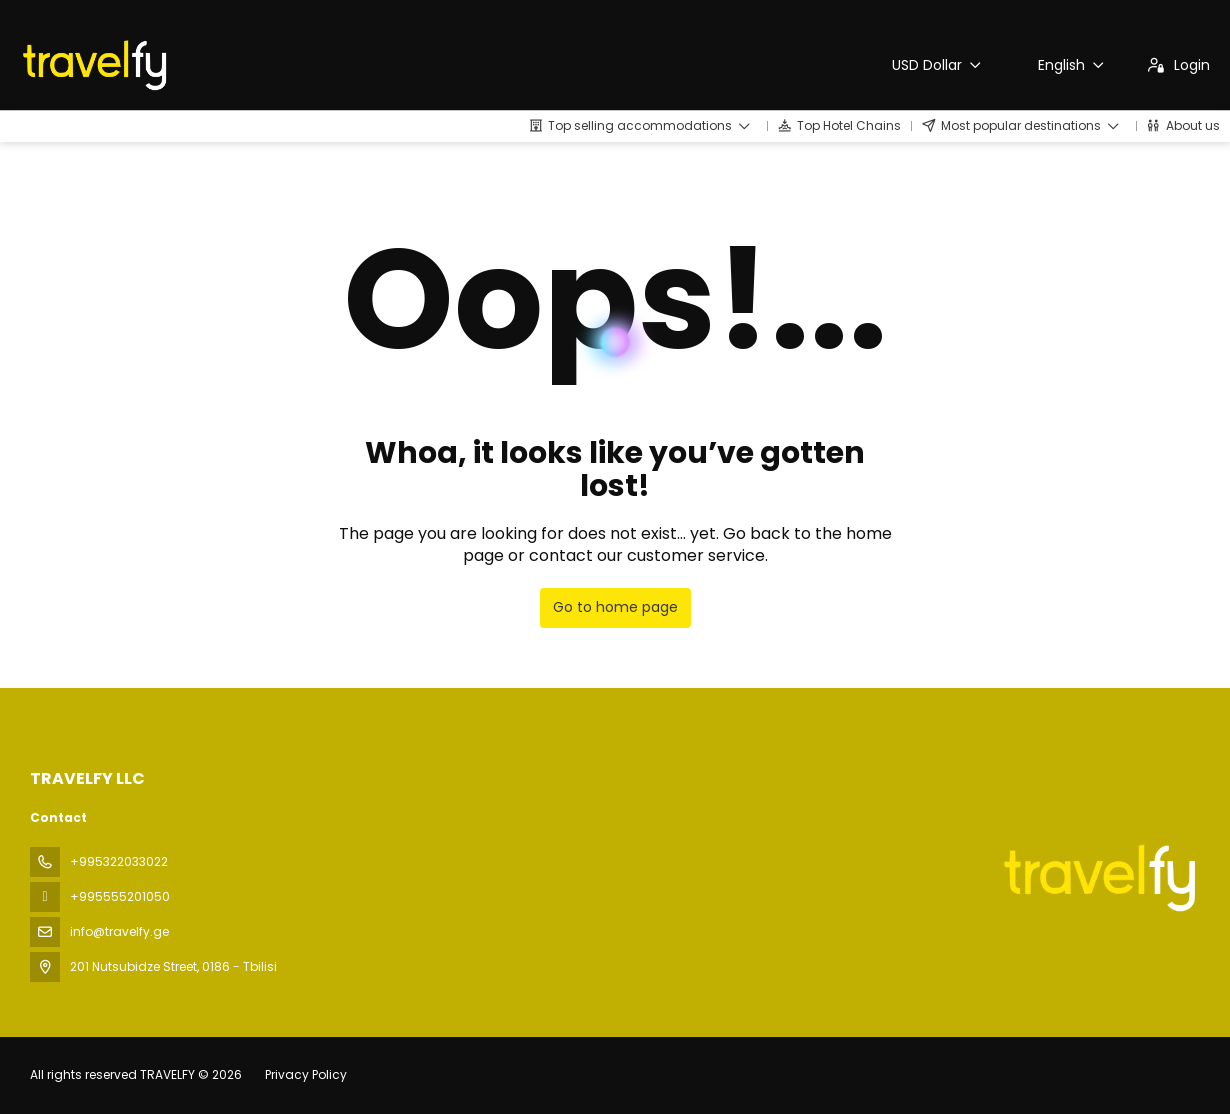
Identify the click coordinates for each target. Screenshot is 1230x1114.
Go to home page (615, 607)
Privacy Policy (306, 1074)
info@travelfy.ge (119, 931)
